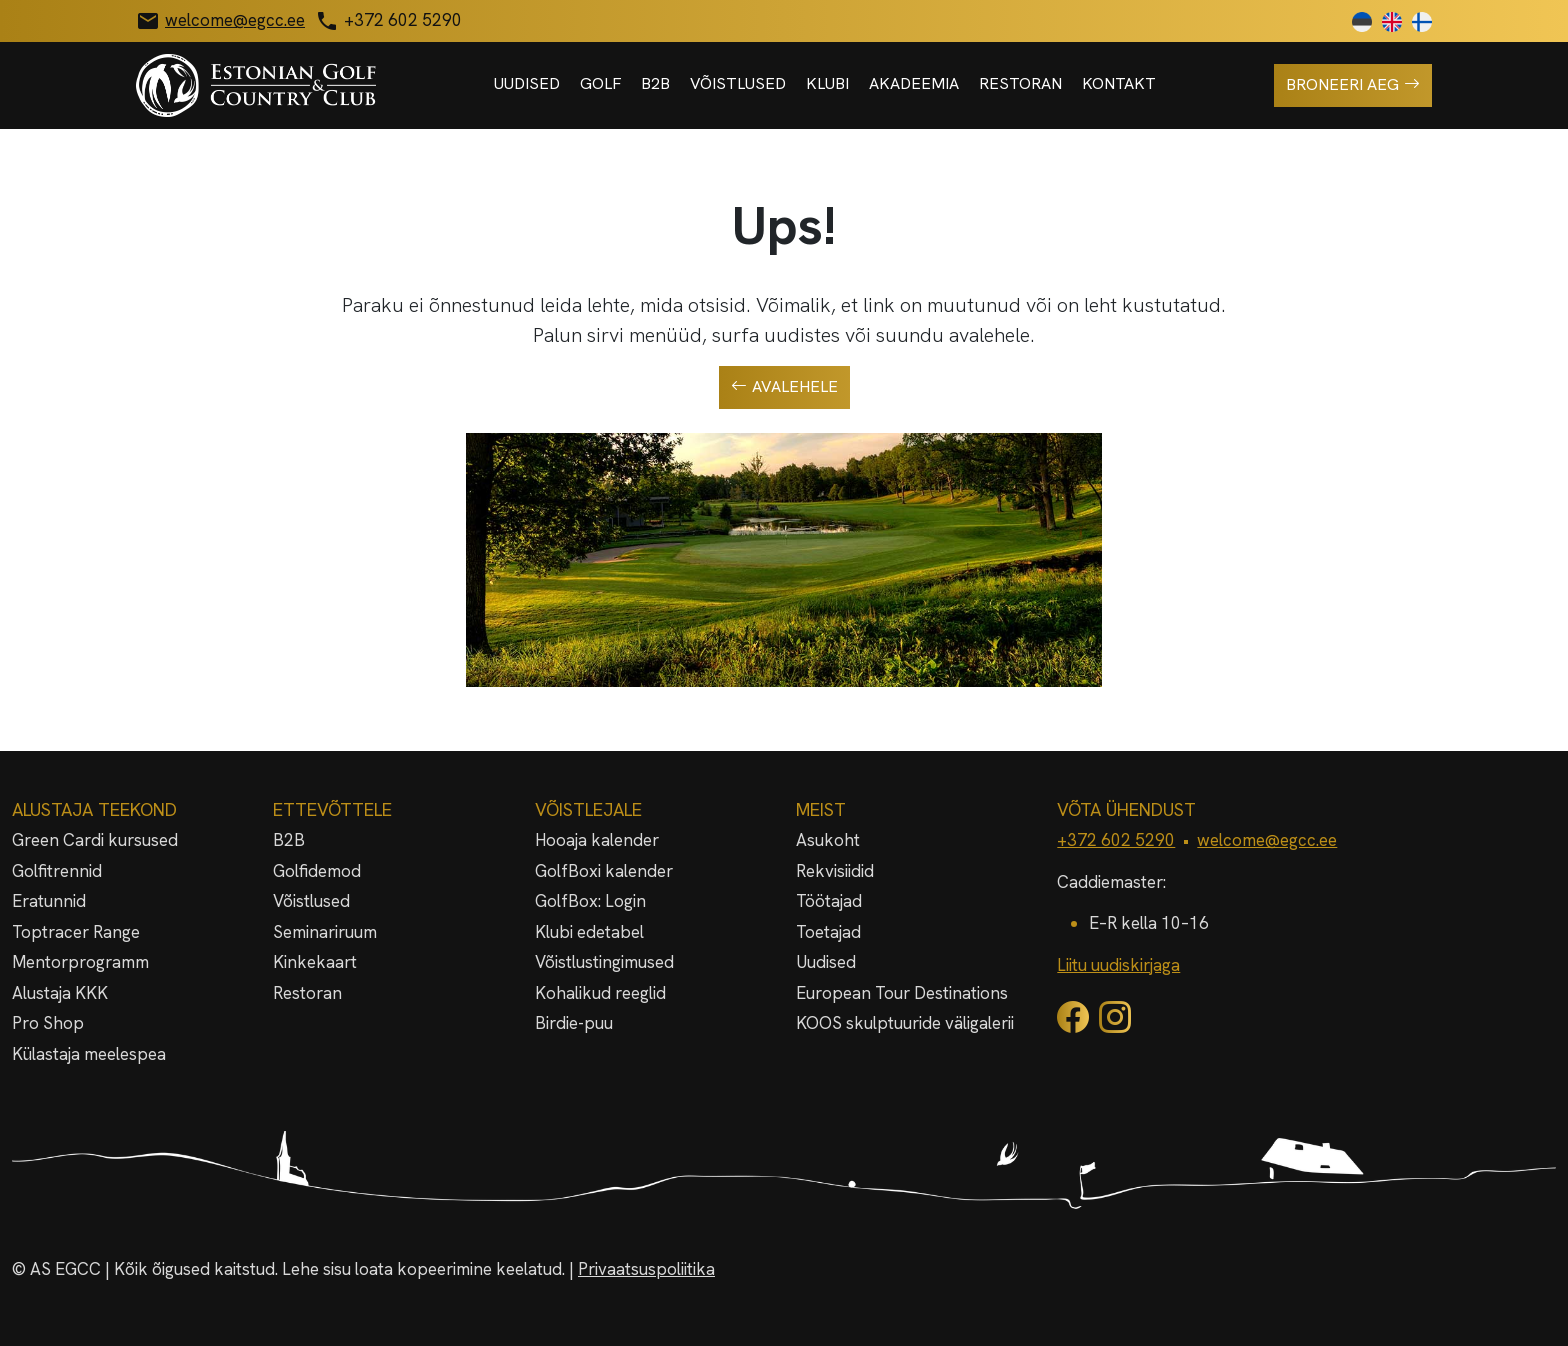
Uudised (527, 83)
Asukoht (828, 840)
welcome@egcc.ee (1267, 840)
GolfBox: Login (590, 901)
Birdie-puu (574, 1023)
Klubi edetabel (589, 932)
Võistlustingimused (604, 962)
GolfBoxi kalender (604, 871)
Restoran (1020, 83)
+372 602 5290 (1116, 840)
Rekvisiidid (835, 871)
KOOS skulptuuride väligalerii (905, 1023)
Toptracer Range (76, 932)
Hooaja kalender (597, 840)
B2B (655, 83)
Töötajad (829, 901)
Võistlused (738, 83)
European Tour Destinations (902, 993)
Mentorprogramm (80, 962)
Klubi (827, 83)
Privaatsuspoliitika (646, 1269)
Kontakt (1119, 83)
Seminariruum (325, 932)
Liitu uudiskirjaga (1118, 965)
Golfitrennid (57, 871)
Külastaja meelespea (89, 1054)
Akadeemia (914, 83)
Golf (600, 83)
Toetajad (828, 932)
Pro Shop (48, 1023)
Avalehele (784, 387)
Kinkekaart (315, 962)
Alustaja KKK (60, 993)
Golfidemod (317, 871)
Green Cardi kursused (95, 840)
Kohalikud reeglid (600, 993)
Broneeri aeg (1353, 85)
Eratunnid (49, 901)
